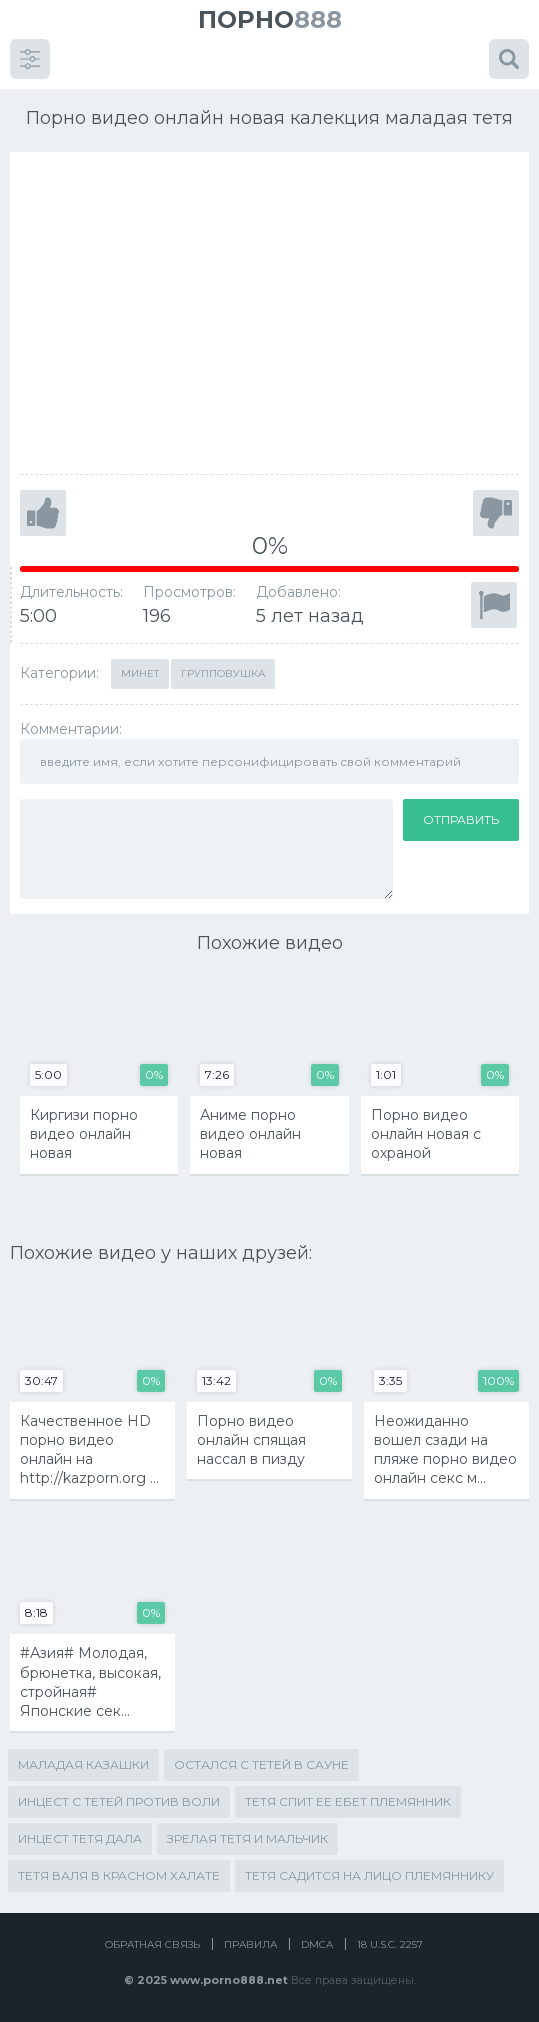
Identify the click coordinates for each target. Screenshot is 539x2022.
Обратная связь (152, 1944)
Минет (140, 673)
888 (270, 19)
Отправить (461, 819)
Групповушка (223, 673)
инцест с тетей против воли (119, 1801)
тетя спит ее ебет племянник (348, 1801)
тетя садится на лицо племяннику (369, 1875)
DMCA (317, 1944)
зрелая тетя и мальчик (247, 1838)
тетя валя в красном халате (119, 1875)
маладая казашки (83, 1764)
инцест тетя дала (80, 1838)
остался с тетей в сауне (261, 1764)
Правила (250, 1944)
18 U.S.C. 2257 (390, 1944)
